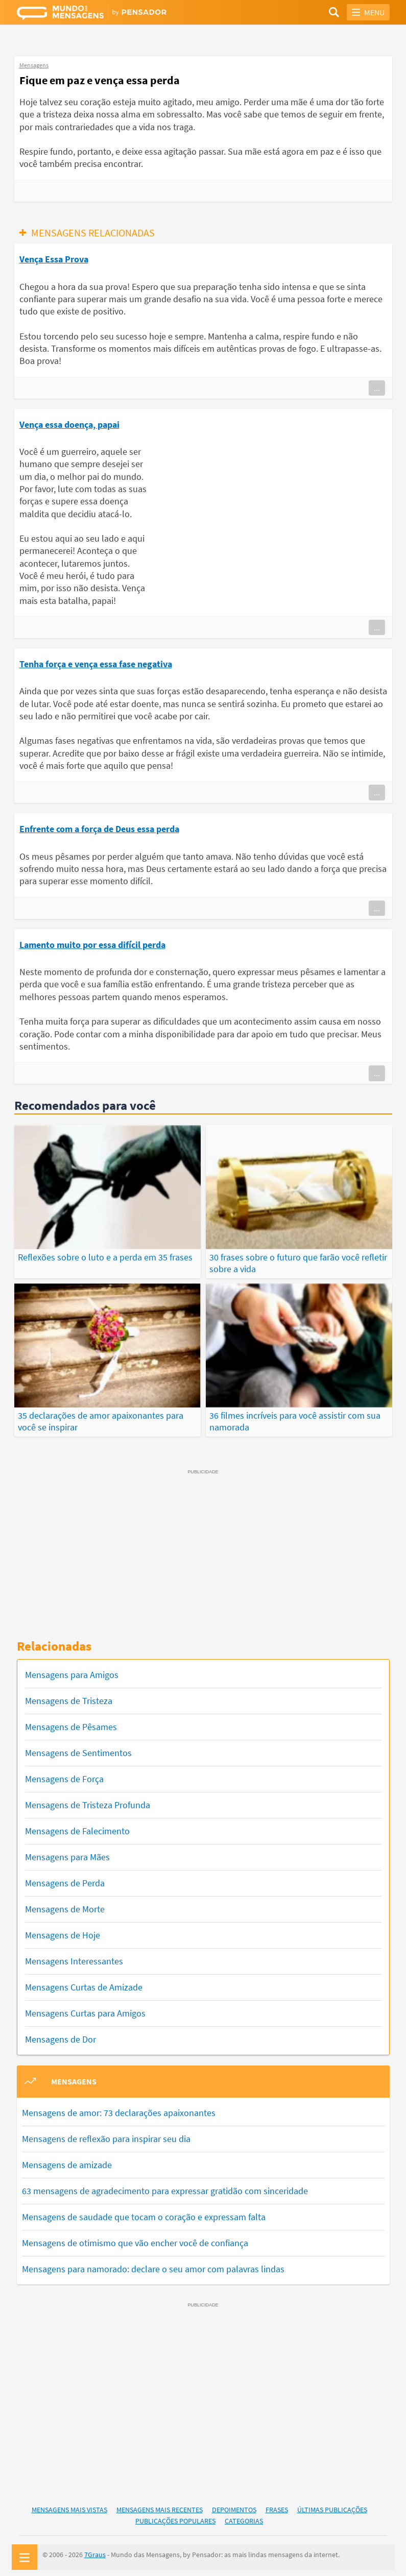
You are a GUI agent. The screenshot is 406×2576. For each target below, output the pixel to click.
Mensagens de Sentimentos (78, 1748)
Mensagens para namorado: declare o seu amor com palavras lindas (153, 2264)
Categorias (244, 2516)
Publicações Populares (175, 2516)
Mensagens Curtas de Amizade (83, 1982)
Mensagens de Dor (60, 2034)
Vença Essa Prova (53, 259)
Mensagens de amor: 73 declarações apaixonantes (119, 2108)
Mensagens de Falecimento (77, 1826)
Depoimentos (234, 2505)
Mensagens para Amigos (71, 1670)
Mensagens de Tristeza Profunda (87, 1800)
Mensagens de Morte (65, 1904)
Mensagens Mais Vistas (69, 2505)
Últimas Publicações (332, 2505)
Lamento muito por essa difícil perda (92, 945)
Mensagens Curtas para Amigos (85, 2008)
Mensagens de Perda (65, 1878)
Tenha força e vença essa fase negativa (95, 664)
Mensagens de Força (64, 1774)
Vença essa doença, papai (69, 424)
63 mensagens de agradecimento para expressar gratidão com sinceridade (165, 2186)
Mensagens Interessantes (74, 1956)
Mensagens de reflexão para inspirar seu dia (106, 2134)
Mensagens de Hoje (62, 1930)
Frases (277, 2505)
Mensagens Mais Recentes (159, 2505)
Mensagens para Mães (67, 1852)
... (377, 388)
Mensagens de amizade (67, 2160)
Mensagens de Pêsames (71, 1722)
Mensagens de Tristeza (68, 1696)
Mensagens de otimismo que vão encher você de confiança (135, 2238)
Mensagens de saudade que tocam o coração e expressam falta (144, 2212)
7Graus (95, 2550)
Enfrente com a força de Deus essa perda (99, 829)
